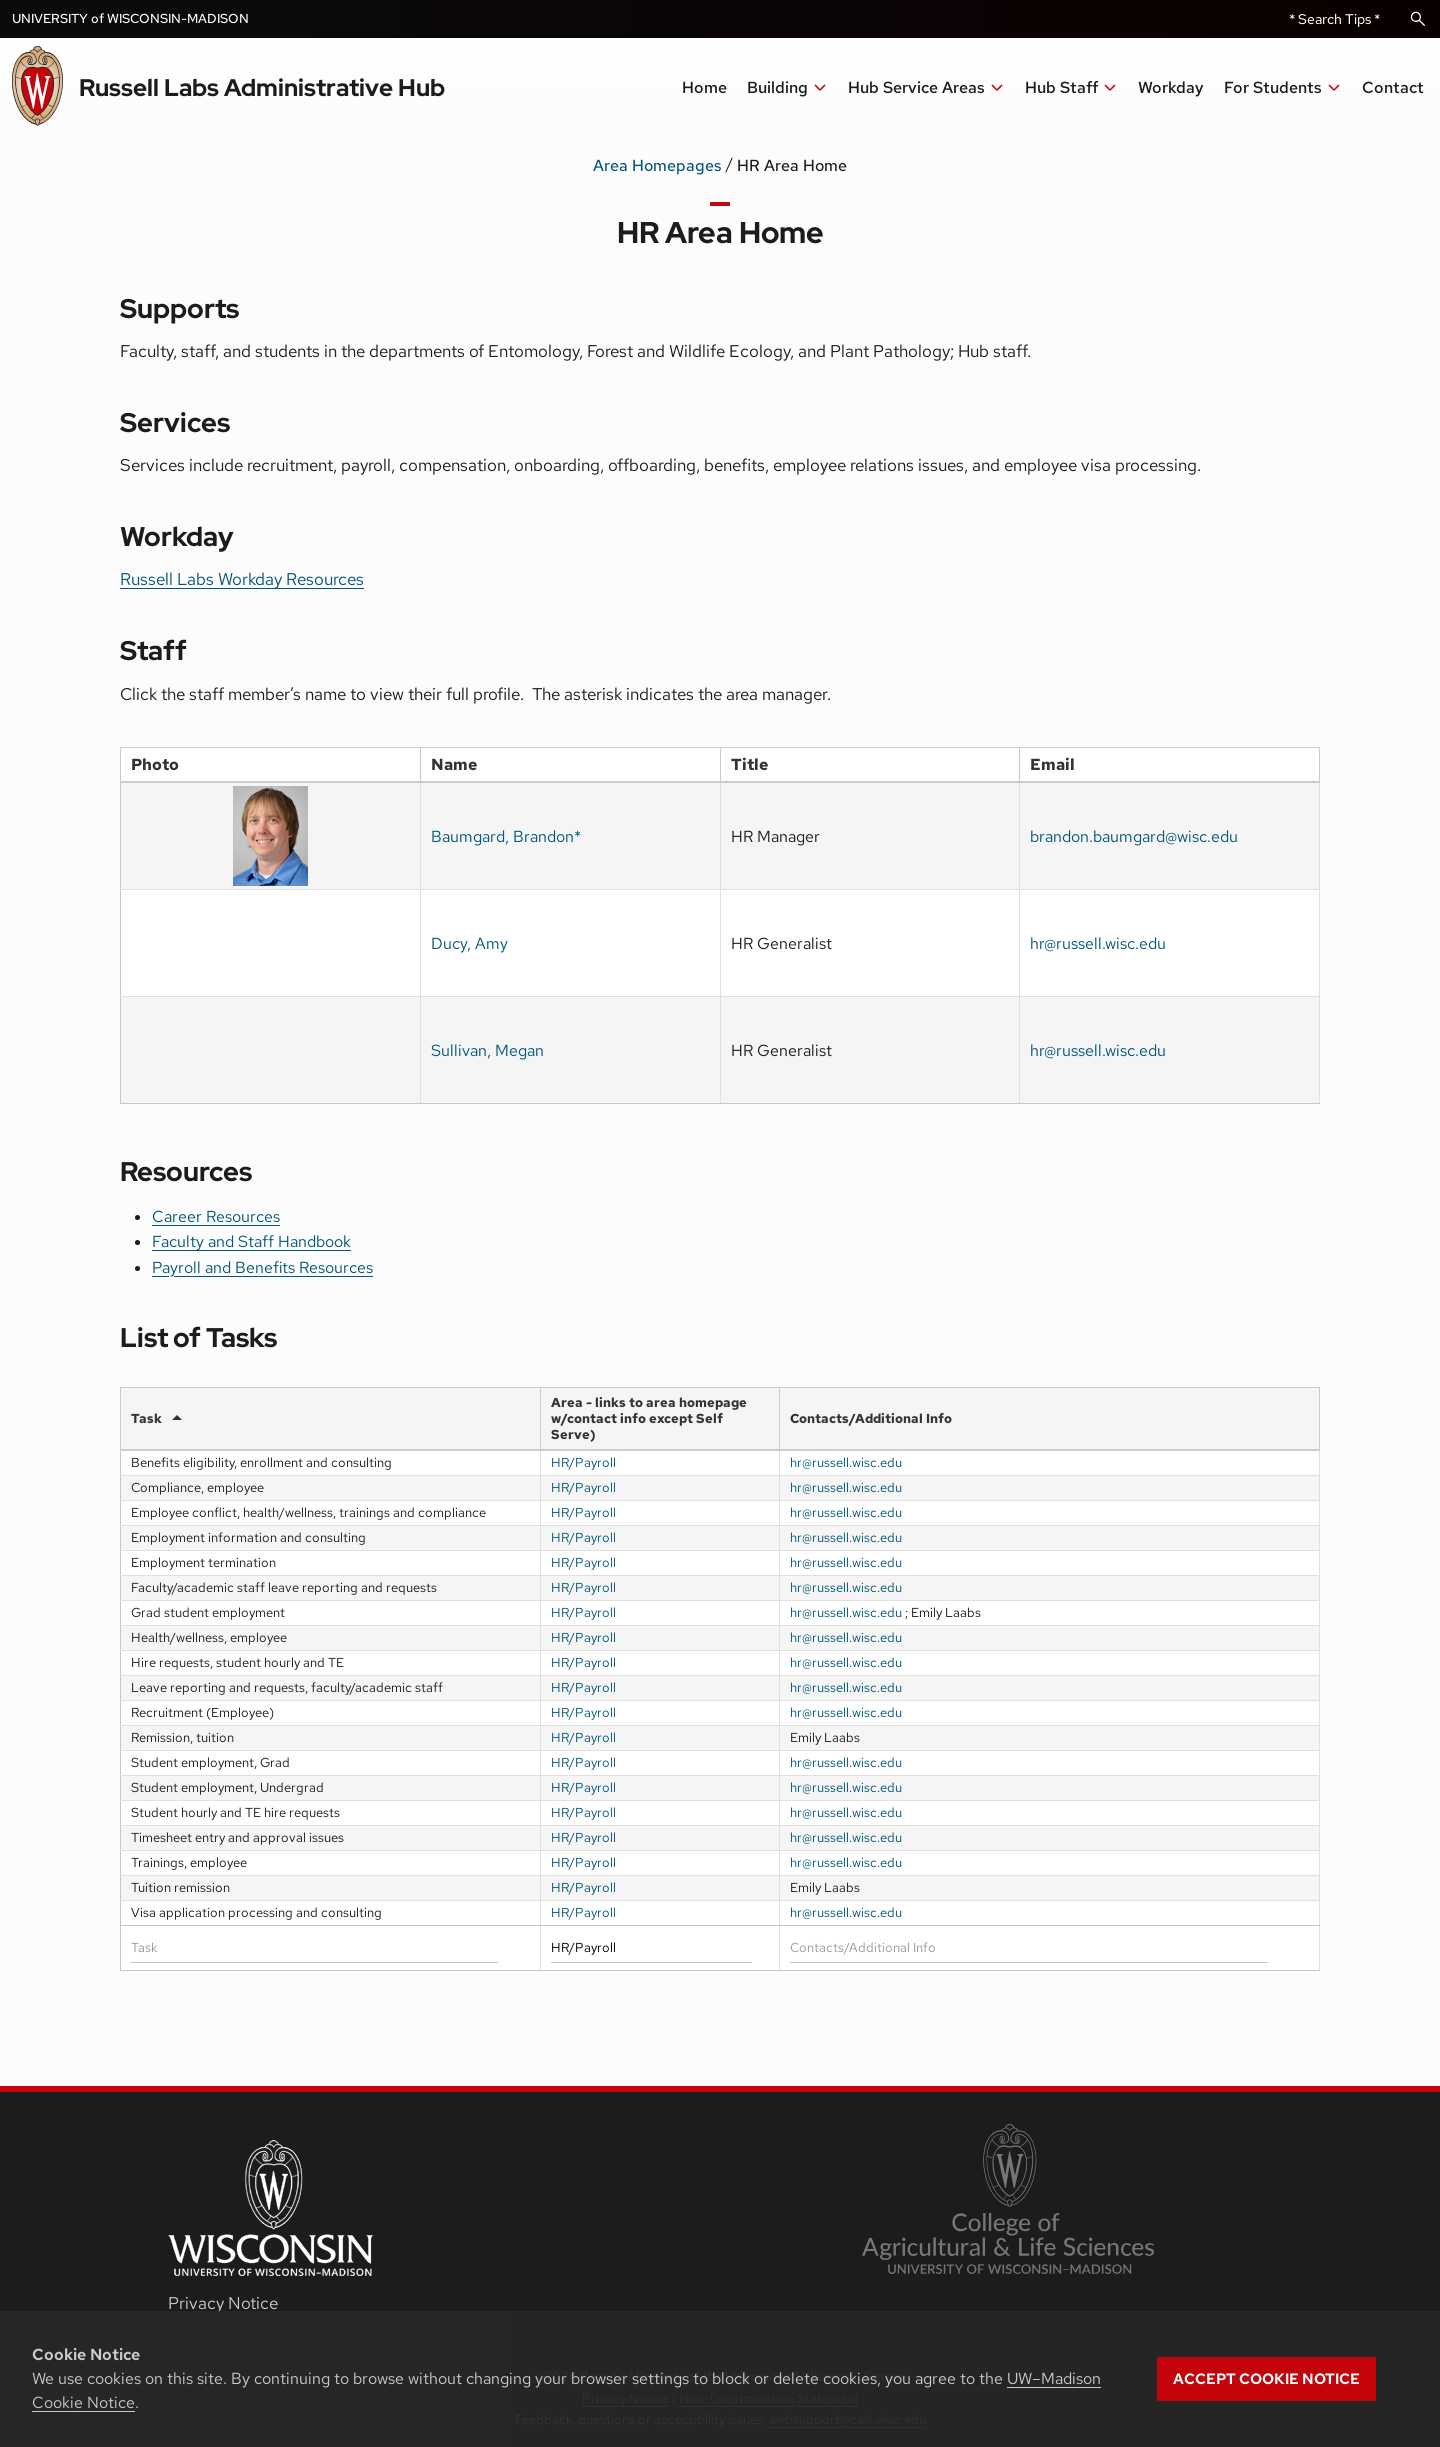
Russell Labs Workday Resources (242, 579)
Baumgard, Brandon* (506, 836)
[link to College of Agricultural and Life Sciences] (1007, 2201)
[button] (926, 88)
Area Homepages (657, 165)
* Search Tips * (1334, 19)
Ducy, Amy (469, 943)
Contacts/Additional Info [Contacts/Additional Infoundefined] (871, 1418)
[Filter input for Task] (314, 1948)
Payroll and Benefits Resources (262, 1267)
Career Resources (216, 1216)
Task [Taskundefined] (146, 1418)
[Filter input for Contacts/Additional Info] (1028, 1948)
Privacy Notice (223, 2303)
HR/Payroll (583, 1462)
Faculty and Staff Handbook (251, 1241)
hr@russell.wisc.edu (1098, 943)
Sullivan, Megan (487, 1050)
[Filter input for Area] (651, 1948)
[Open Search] (1418, 19)
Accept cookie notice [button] (1266, 2379)
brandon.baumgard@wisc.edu (1134, 836)
